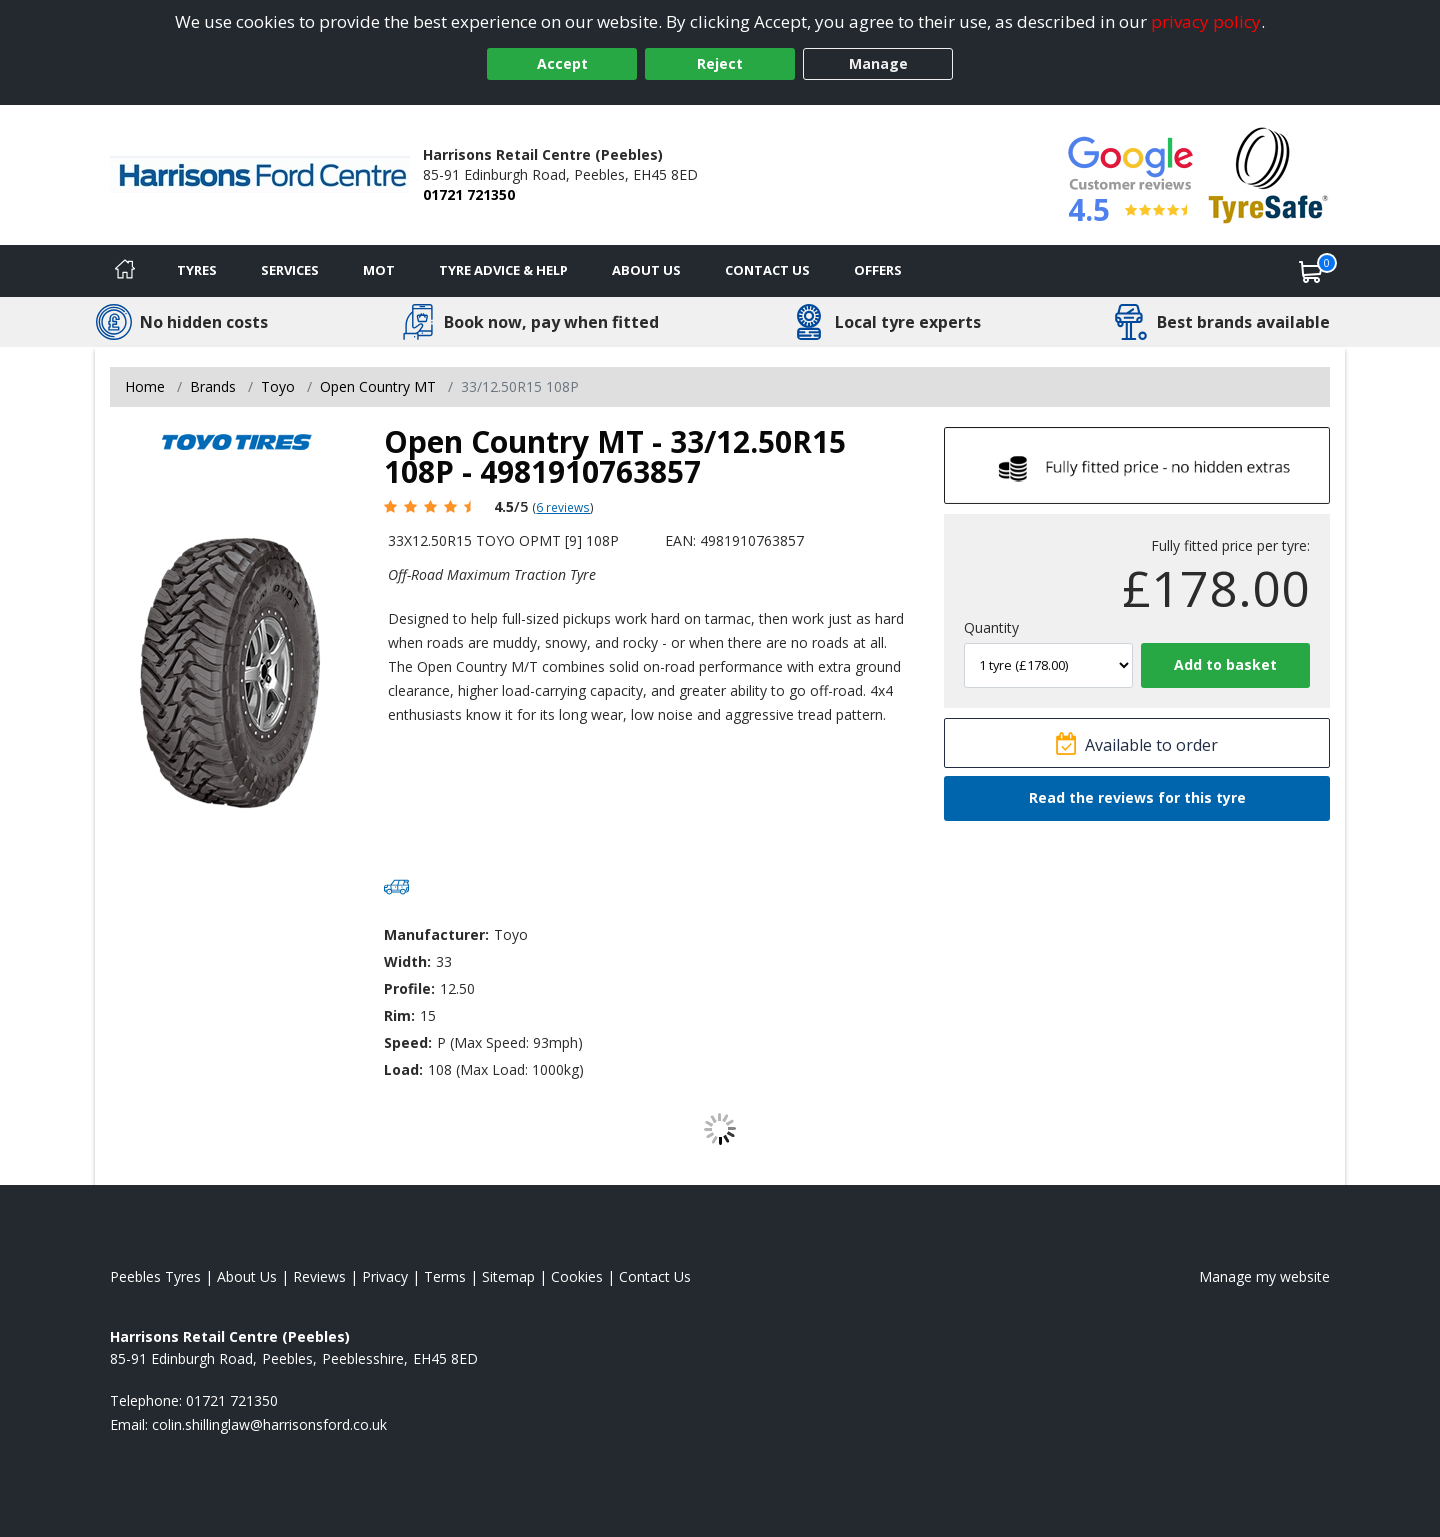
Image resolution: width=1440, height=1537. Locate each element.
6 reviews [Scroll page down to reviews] (563, 507)
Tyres (197, 270)
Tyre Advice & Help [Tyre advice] (503, 270)
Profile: (409, 988)
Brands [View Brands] (213, 386)
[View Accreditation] (1268, 173)
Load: (403, 1069)
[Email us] (269, 1424)
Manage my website (1264, 1276)
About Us (646, 270)
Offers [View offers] (878, 270)
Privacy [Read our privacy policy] (385, 1276)
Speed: (408, 1042)
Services (290, 270)
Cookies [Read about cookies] (577, 1276)
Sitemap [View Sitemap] (508, 1276)
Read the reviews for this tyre (1137, 797)
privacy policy (1206, 21)
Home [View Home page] (145, 386)
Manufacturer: (436, 934)
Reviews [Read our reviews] (319, 1276)
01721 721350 (469, 194)
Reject (720, 63)
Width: (407, 961)
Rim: (399, 1015)
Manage (878, 63)
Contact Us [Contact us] (767, 270)
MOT (379, 270)
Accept (562, 63)
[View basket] (1311, 271)
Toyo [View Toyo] (278, 386)
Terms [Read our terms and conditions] (445, 1276)
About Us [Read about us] (247, 1276)
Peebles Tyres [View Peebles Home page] (155, 1276)
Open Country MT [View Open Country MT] (378, 386)
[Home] (125, 271)
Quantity (991, 627)
